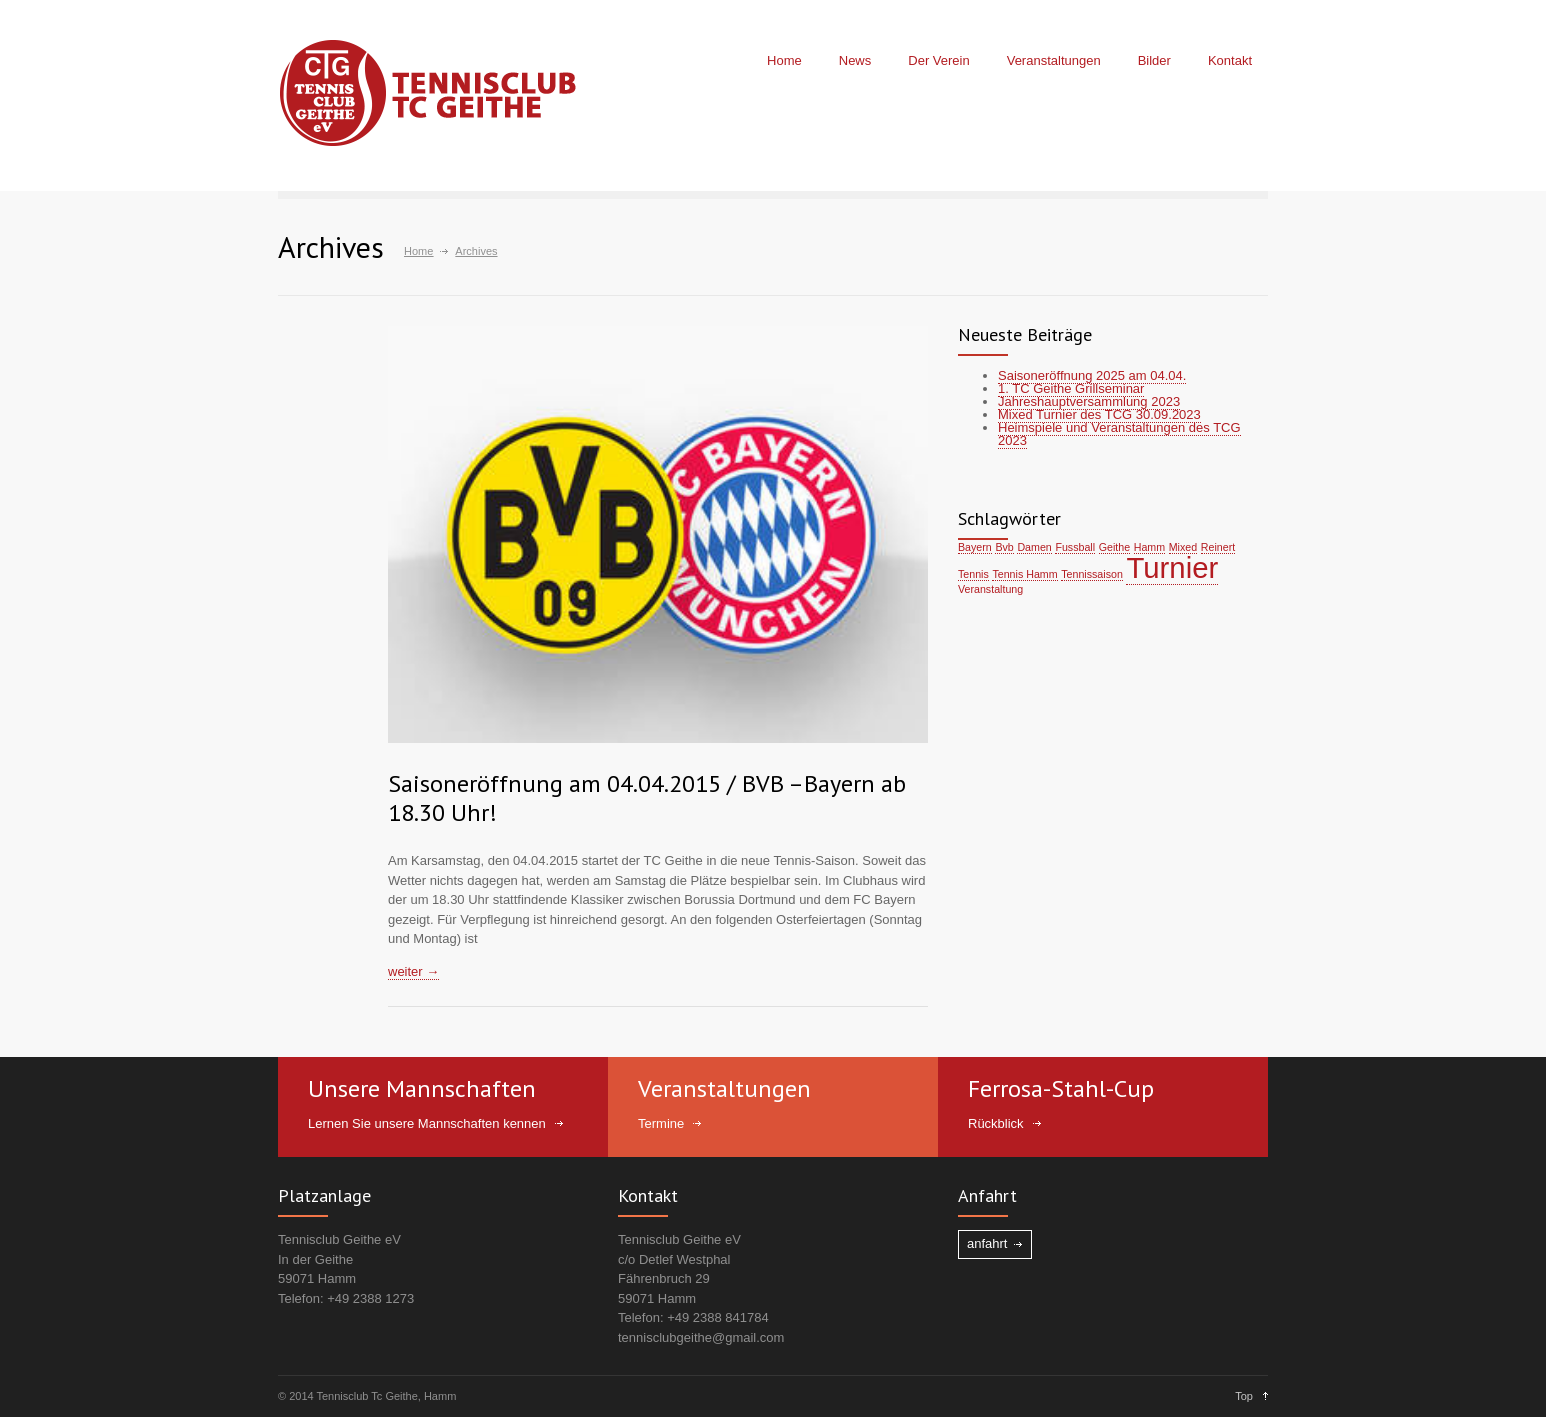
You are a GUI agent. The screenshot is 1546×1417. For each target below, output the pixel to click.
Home (784, 60)
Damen (1034, 547)
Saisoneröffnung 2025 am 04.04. (1092, 375)
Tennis (973, 574)
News (855, 60)
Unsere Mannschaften (422, 1088)
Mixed (1183, 547)
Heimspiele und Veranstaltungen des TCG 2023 (1119, 434)
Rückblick (996, 1123)
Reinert (1218, 547)
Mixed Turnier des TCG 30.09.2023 (1099, 414)
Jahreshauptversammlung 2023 (1089, 401)
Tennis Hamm (1024, 574)
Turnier (1172, 567)
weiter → (413, 971)
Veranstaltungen (1054, 60)
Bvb (1004, 547)
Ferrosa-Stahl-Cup (1061, 1088)
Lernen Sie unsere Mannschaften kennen (427, 1123)
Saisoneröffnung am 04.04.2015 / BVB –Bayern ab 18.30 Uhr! (647, 798)
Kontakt (1230, 60)
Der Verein (938, 60)
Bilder (1154, 60)
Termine (661, 1123)
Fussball (1075, 547)
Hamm (1149, 547)
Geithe (1114, 547)
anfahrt (987, 1243)
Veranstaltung (990, 589)
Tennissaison (1092, 574)
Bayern (975, 547)
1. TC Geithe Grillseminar (1071, 388)
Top (1244, 1396)
